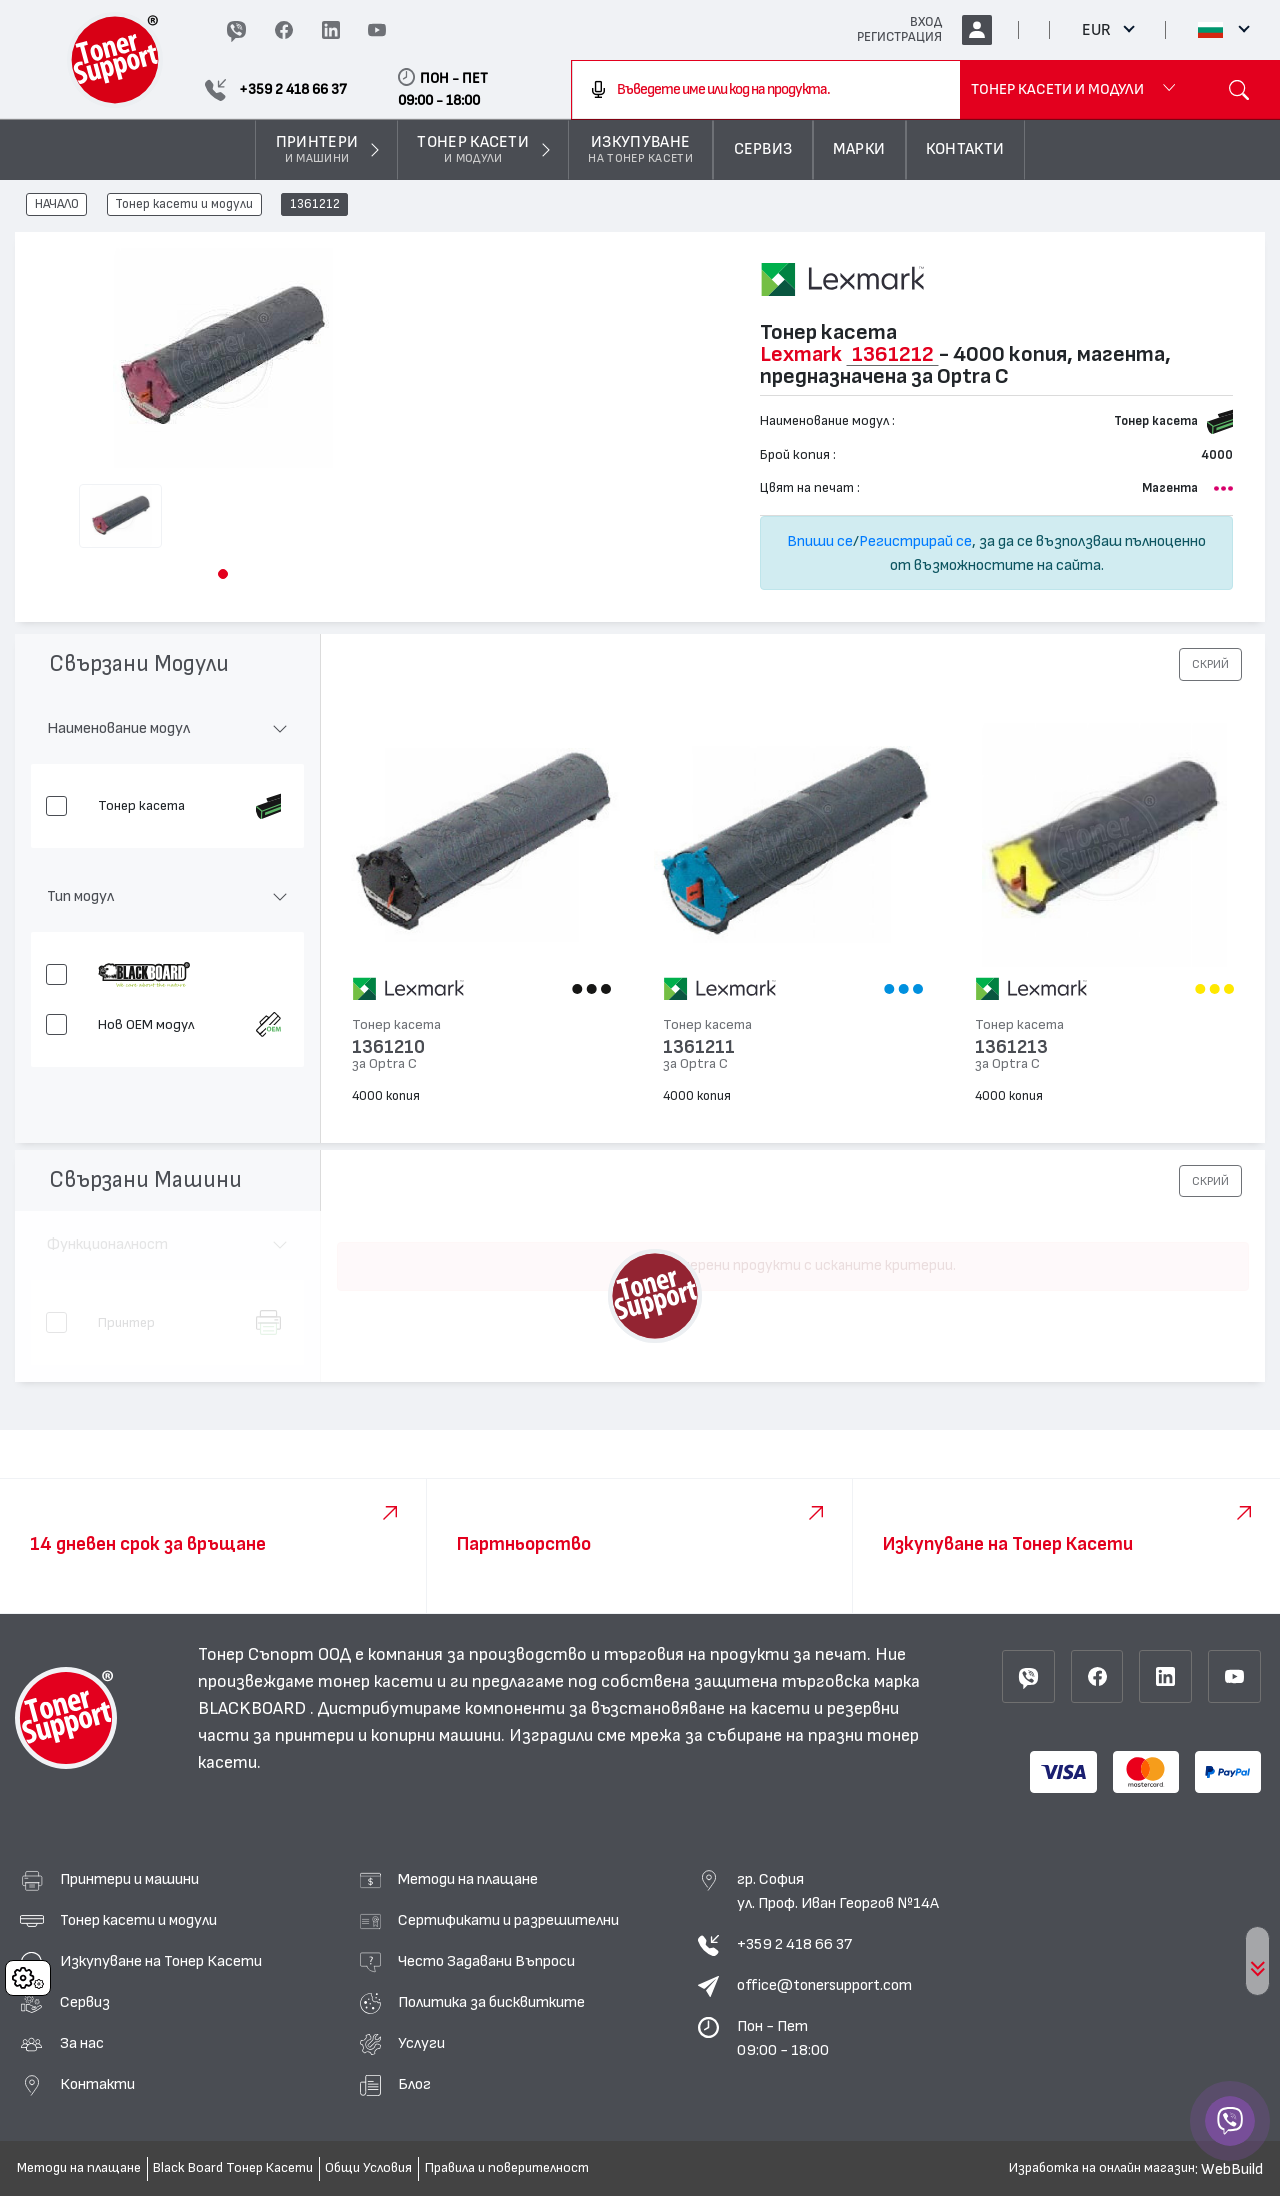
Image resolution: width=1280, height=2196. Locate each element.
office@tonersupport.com (824, 1985)
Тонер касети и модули (184, 205)
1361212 (315, 205)
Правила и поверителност (507, 2168)
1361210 (388, 1047)
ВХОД (926, 22)
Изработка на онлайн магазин (1102, 2168)
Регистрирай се (915, 541)
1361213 (1011, 1047)
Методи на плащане (468, 1879)
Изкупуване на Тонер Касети (161, 1961)
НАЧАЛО (57, 205)
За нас (82, 2043)
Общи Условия (368, 2168)
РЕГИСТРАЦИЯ (899, 37)
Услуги (421, 2043)
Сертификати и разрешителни (508, 1920)
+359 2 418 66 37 (794, 1944)
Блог (414, 2084)
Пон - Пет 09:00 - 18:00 (783, 2038)
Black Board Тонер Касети (233, 2168)
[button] (223, 574)
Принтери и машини (129, 1879)
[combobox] (766, 90)
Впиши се (820, 541)
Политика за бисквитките (491, 2002)
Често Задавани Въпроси (486, 1961)
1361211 (699, 1047)
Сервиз (85, 2002)
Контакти (97, 2084)
